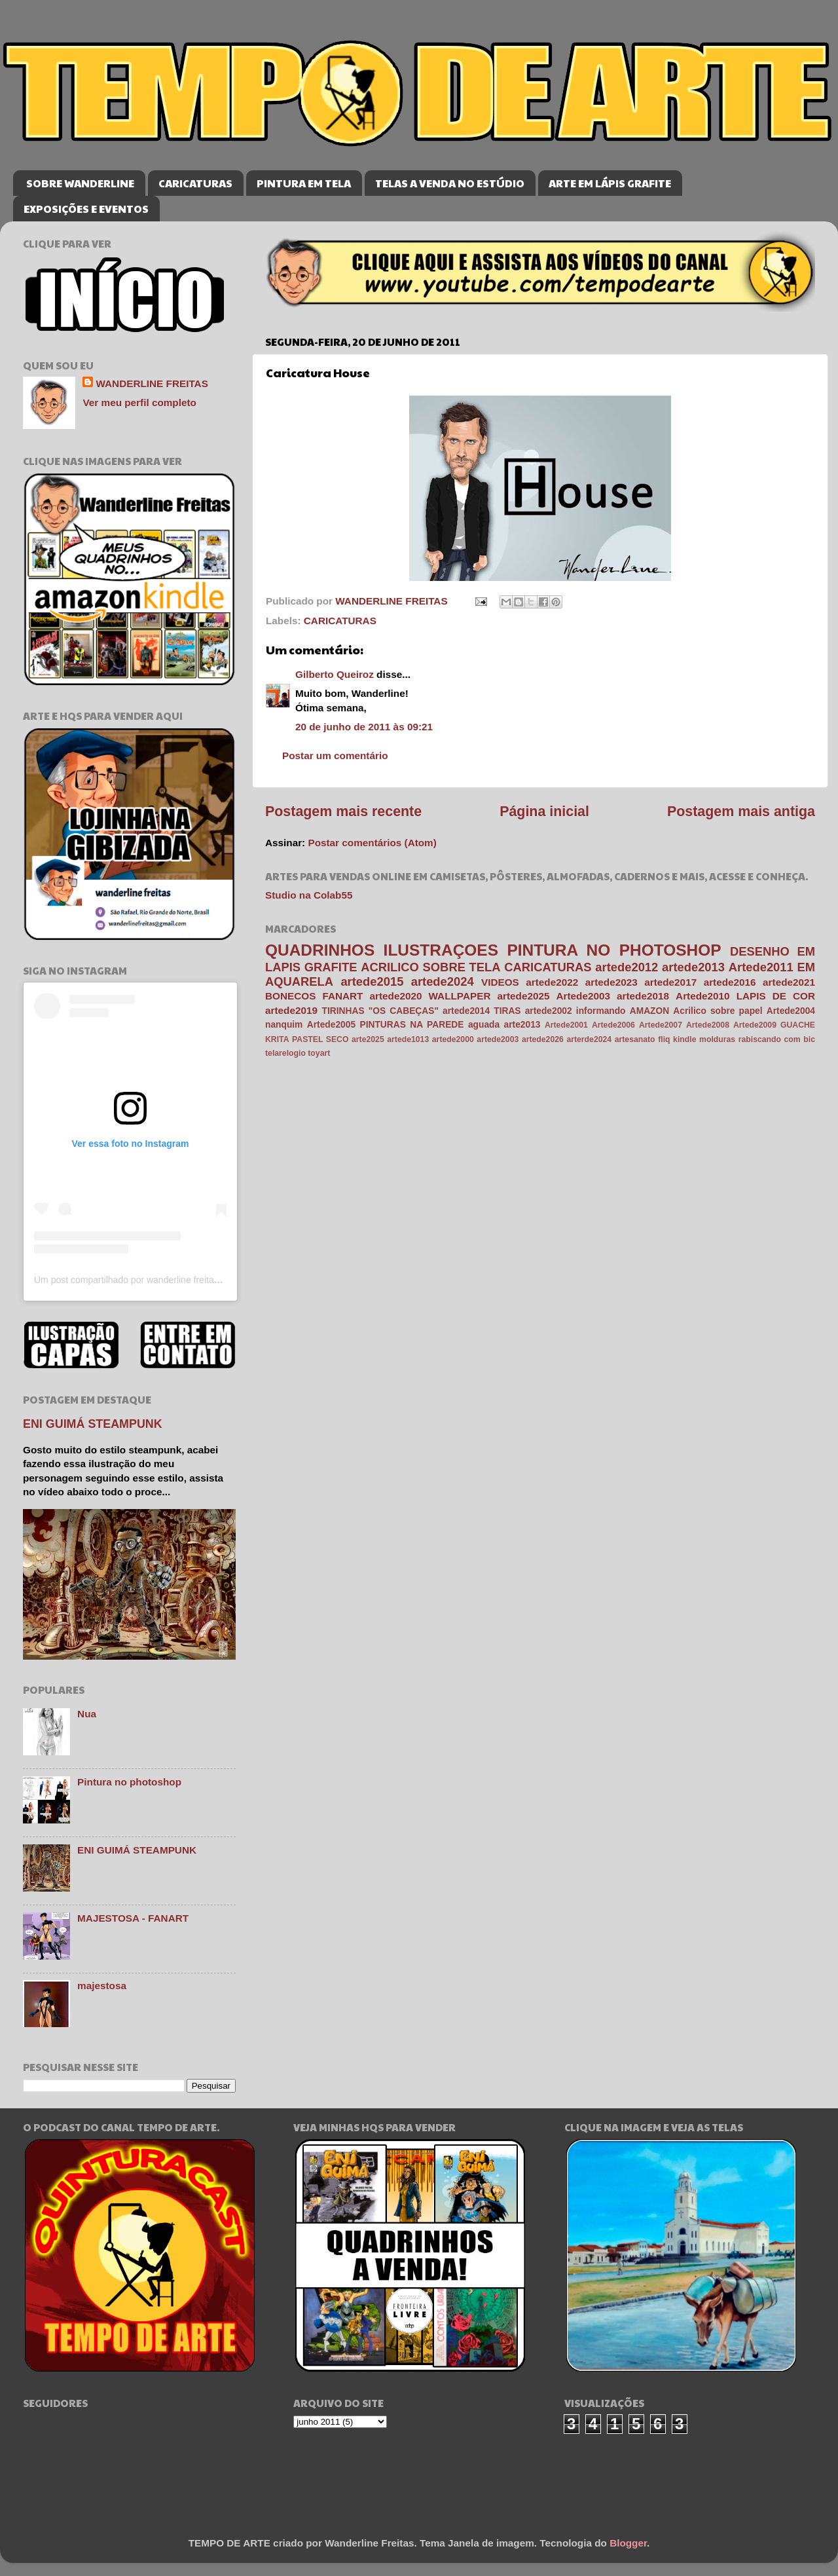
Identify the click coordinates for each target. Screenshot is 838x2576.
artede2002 (548, 1011)
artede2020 (396, 995)
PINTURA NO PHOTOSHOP (614, 950)
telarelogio (285, 1053)
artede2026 (543, 1039)
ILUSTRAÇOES (441, 950)
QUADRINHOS (319, 950)
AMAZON (649, 1011)
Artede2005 (331, 1025)
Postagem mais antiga (741, 811)
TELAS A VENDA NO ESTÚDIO (449, 183)
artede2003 (498, 1039)
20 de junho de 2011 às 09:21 (364, 726)
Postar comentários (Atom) (372, 842)
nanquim (283, 1025)
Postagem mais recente (343, 811)
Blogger (628, 2542)
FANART (342, 995)
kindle (684, 1039)
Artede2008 (707, 1025)
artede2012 (626, 967)
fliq (664, 1039)
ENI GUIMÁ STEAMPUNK (92, 1423)
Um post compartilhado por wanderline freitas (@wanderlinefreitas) (170, 1280)
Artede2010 (702, 995)
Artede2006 (613, 1025)
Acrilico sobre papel (717, 1011)
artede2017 (670, 982)
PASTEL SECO (320, 1039)
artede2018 (643, 995)
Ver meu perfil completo (139, 402)
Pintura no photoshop (129, 1781)
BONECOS (290, 995)
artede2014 (466, 1011)
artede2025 (524, 995)
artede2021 (789, 982)
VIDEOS (500, 982)
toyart (319, 1053)
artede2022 (552, 982)
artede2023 (611, 982)
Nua (86, 1713)
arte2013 (522, 1025)
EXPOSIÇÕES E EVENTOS (86, 208)
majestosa (101, 1985)
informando (601, 1011)
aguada (484, 1025)
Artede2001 (566, 1025)
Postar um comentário (335, 755)
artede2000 (453, 1039)
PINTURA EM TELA (304, 183)
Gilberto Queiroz (334, 674)
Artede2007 (660, 1025)
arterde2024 (588, 1039)
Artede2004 (791, 1011)
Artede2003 (583, 995)
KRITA (277, 1039)
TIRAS (507, 1011)
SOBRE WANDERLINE (80, 183)
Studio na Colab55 (308, 895)
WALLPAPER (460, 995)
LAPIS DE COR (776, 995)
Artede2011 (761, 967)
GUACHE (797, 1025)
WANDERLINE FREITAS (152, 383)
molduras (717, 1039)
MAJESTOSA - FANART (133, 1918)
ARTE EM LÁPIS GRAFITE (610, 183)
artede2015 (371, 981)
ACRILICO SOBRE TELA (430, 967)
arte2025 (368, 1039)
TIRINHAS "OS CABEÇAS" (380, 1011)
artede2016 (730, 982)
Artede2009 (754, 1025)
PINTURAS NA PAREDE (412, 1025)
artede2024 (442, 981)
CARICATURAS (195, 183)
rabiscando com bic (776, 1039)
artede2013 (693, 967)
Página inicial (544, 811)
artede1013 (408, 1039)
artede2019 (291, 1010)
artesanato (635, 1039)
